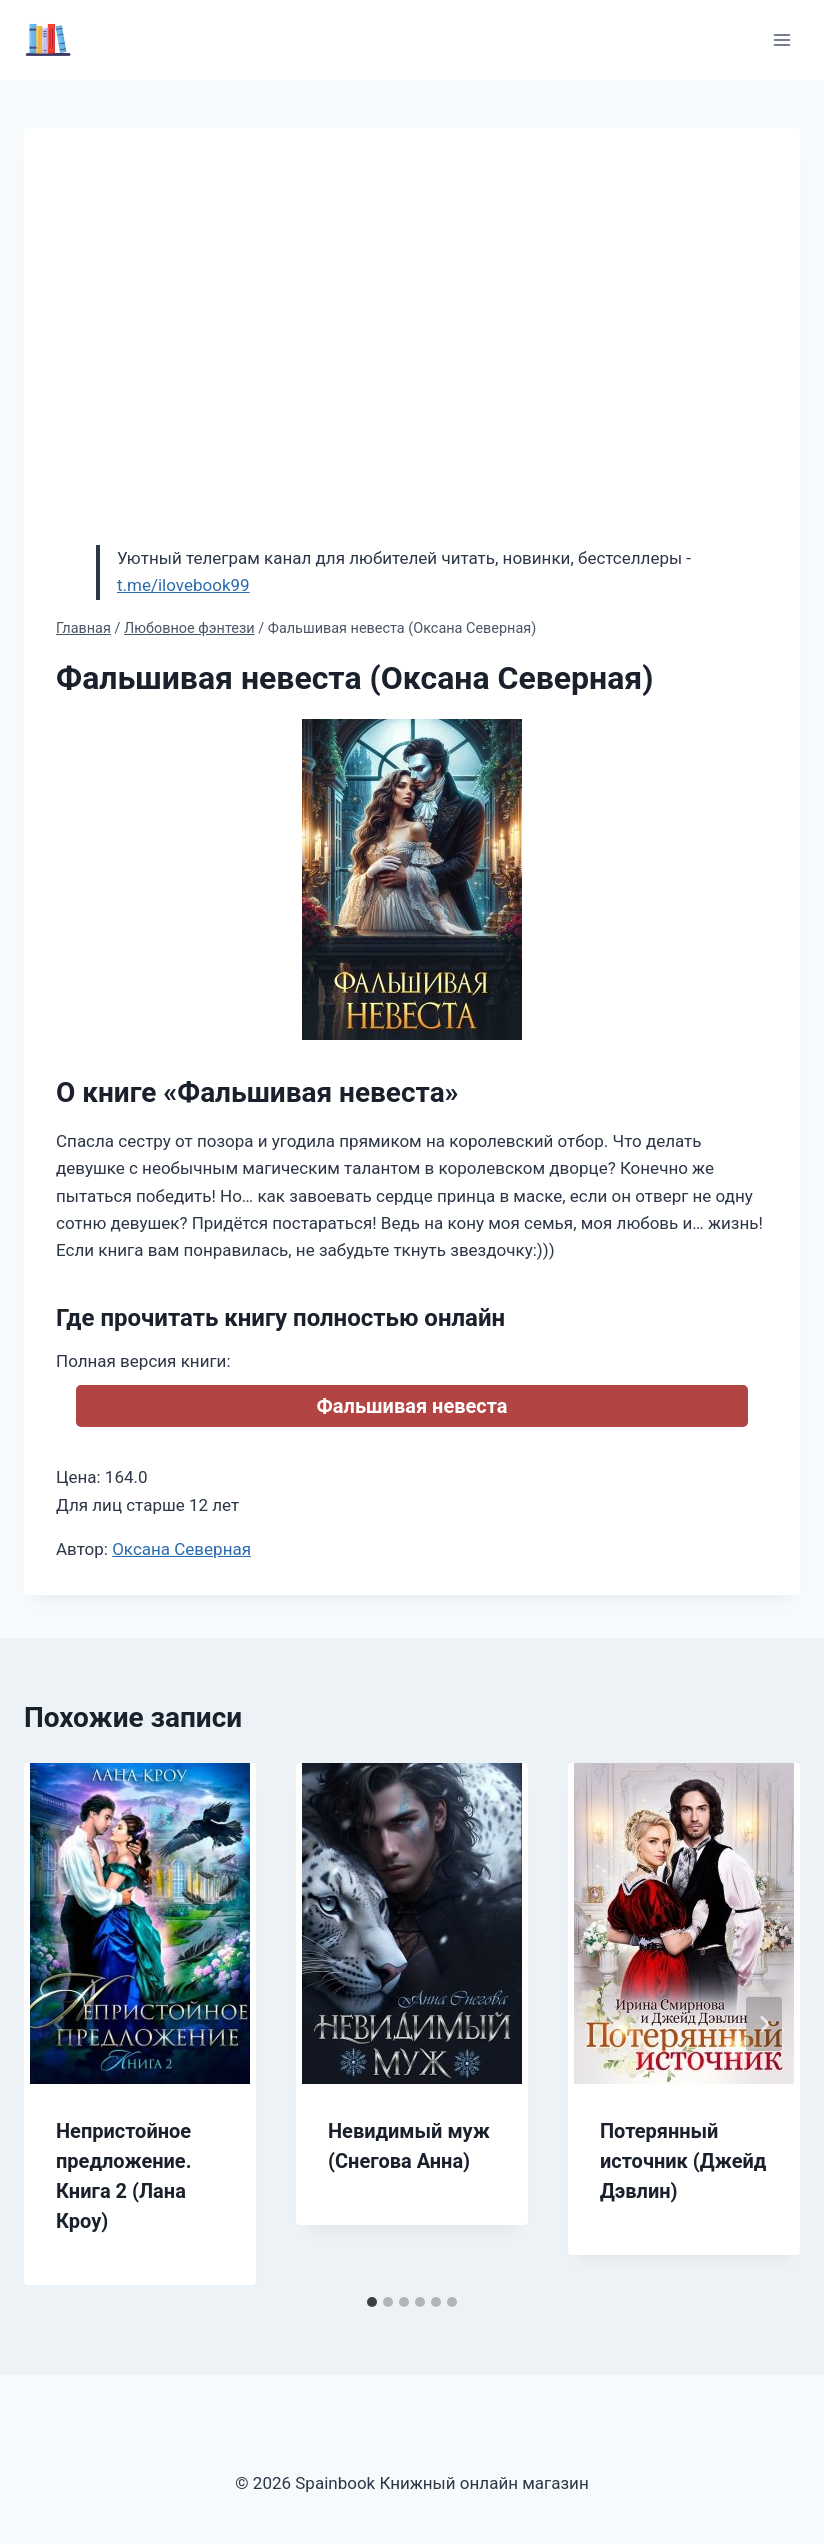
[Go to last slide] (60, 2024)
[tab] (372, 2302)
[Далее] (764, 2024)
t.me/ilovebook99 (183, 585)
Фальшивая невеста (412, 1406)
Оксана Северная (181, 1549)
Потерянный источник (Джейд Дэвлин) (683, 2161)
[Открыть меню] (781, 39)
